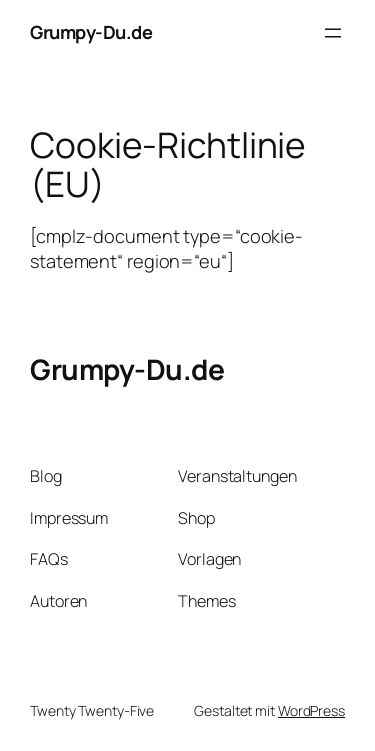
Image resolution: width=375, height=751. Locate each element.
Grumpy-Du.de (91, 32)
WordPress (311, 710)
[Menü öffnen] (333, 33)
